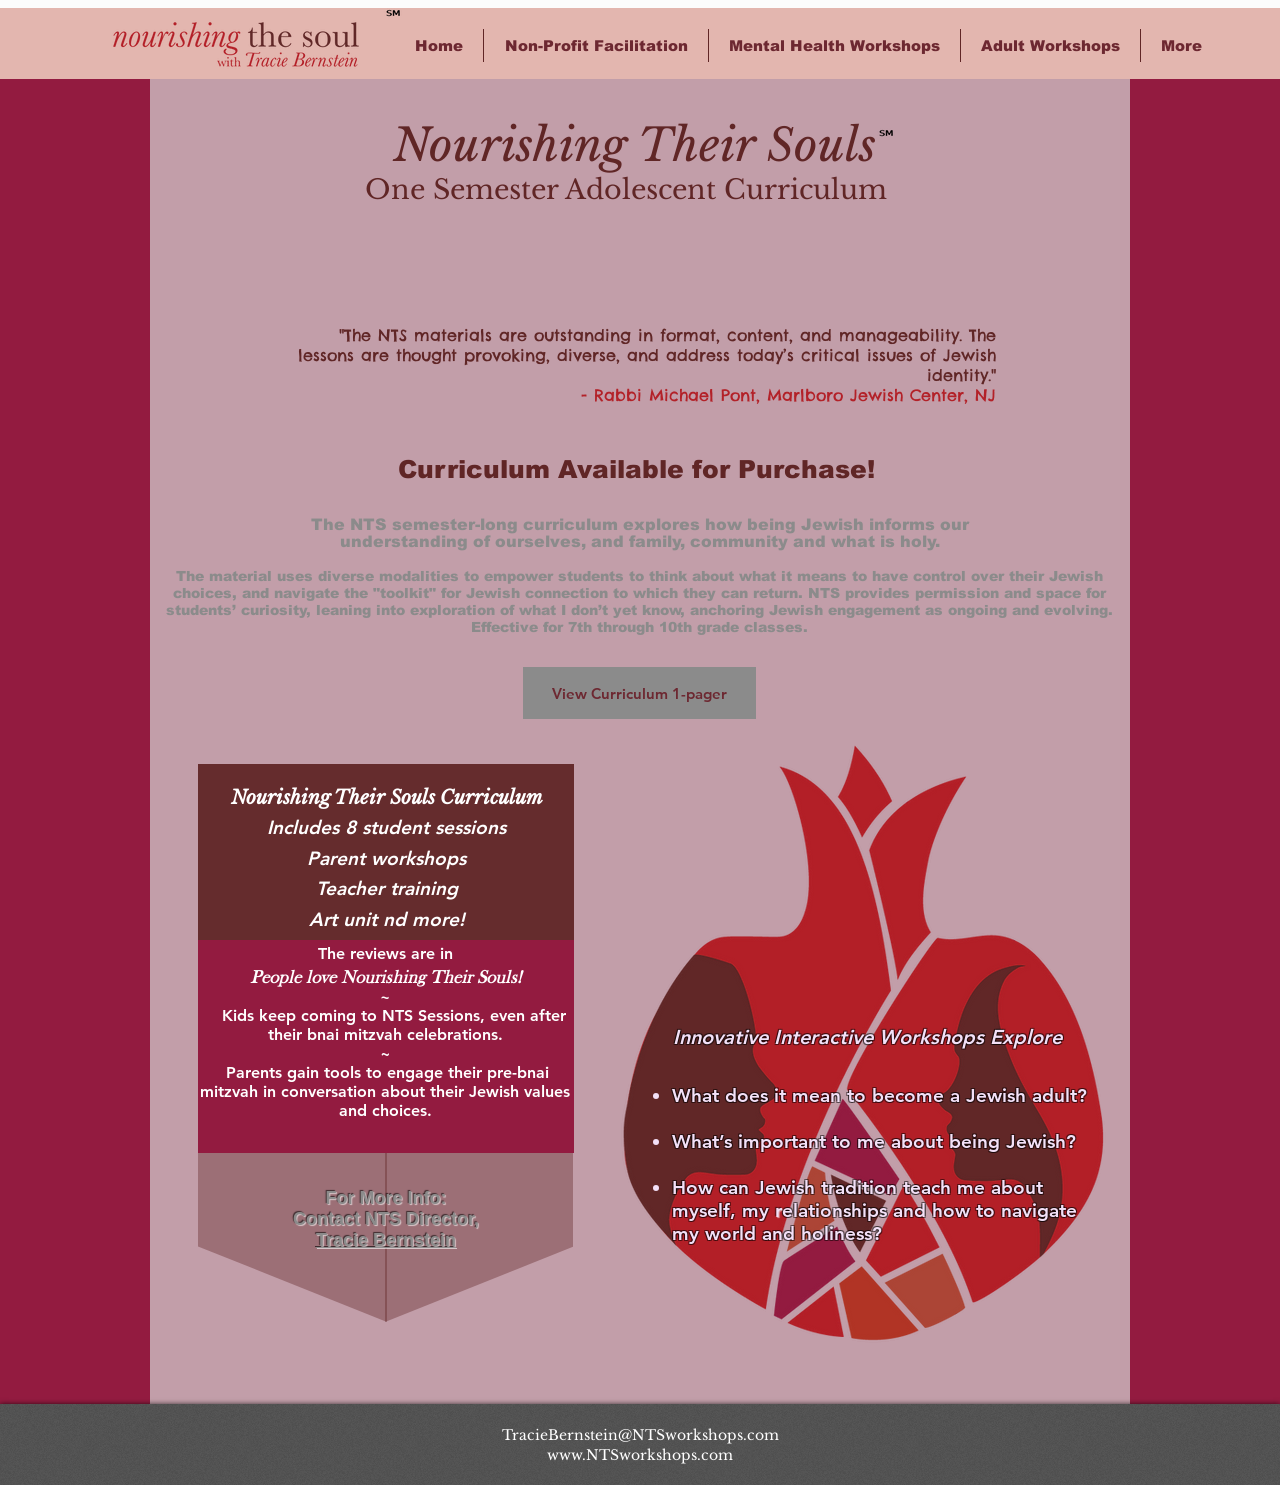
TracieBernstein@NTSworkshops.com (640, 1435)
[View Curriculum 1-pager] (639, 693)
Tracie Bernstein (386, 1240)
